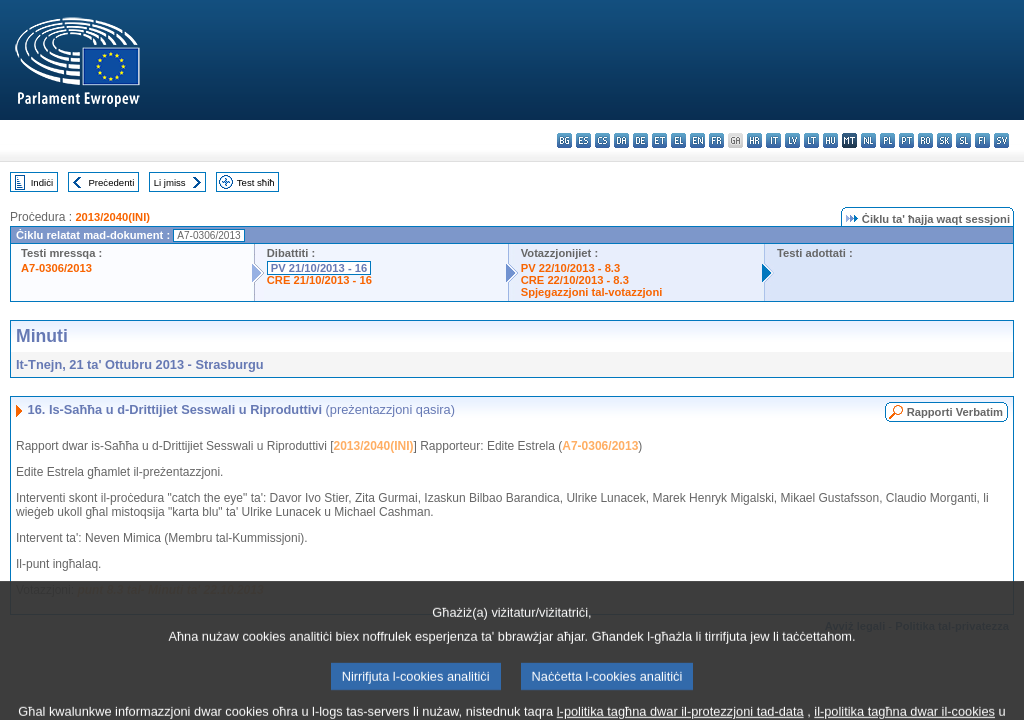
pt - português (906, 140)
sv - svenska (1001, 140)
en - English (697, 140)
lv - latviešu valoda (792, 140)
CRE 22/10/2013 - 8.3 (575, 280)
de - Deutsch (640, 140)
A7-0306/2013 (56, 268)
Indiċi (42, 182)
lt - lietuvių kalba (811, 140)
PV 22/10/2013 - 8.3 (571, 268)
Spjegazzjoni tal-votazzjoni (592, 292)
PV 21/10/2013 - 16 (319, 268)
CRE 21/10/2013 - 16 (319, 280)
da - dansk (621, 140)
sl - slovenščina (963, 140)
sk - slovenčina (944, 140)
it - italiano (773, 140)
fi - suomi (982, 140)
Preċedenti (111, 182)
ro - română (925, 140)
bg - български (564, 140)
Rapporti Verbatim (955, 412)
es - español (583, 140)
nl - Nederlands (868, 140)
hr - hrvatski (754, 140)
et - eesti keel (659, 140)
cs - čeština (602, 140)
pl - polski (887, 140)
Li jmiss (170, 182)
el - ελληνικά (678, 140)
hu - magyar (830, 140)
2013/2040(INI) (112, 217)
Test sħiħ (256, 182)
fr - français (716, 140)
